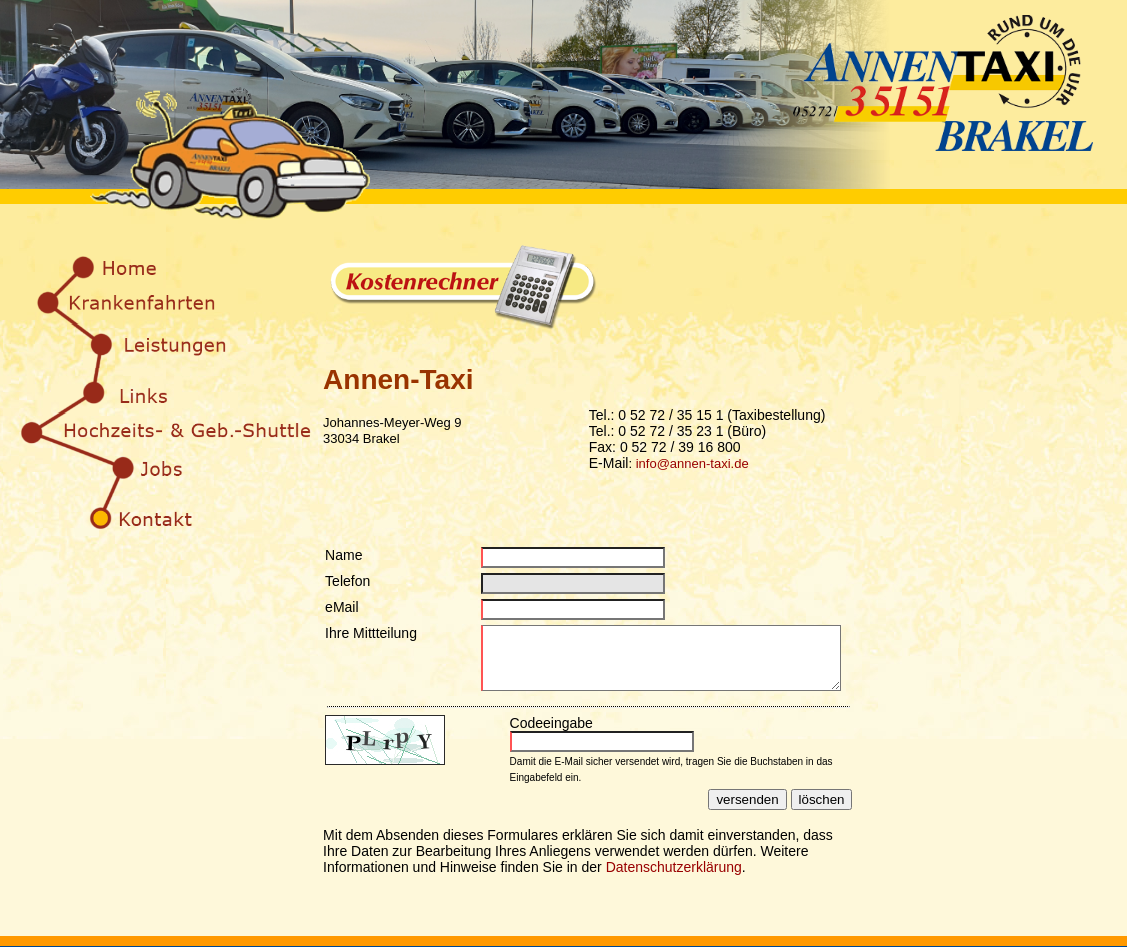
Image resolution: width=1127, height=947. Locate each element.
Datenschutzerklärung (674, 879)
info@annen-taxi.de (692, 463)
